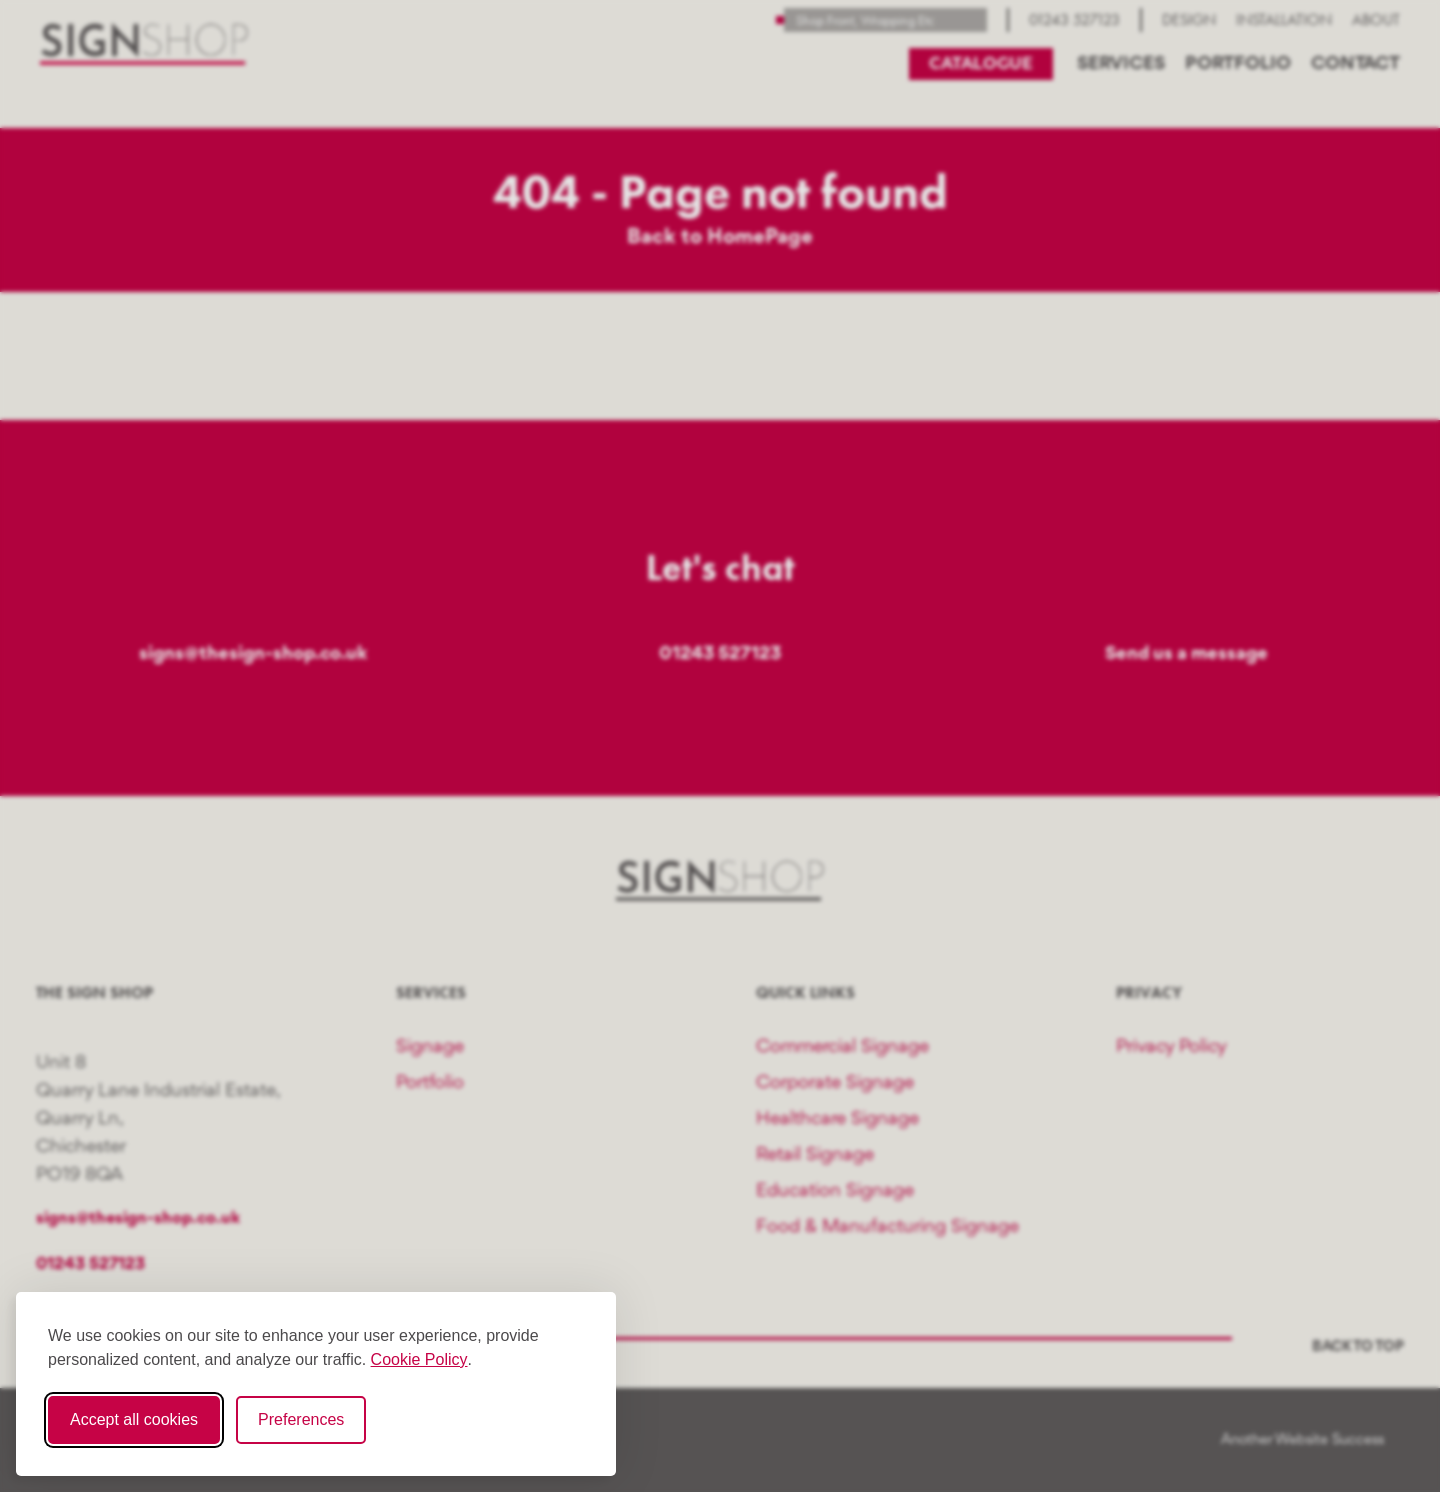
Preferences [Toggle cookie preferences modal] (301, 1419)
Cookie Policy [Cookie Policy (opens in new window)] (419, 1359)
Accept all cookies (134, 1419)
